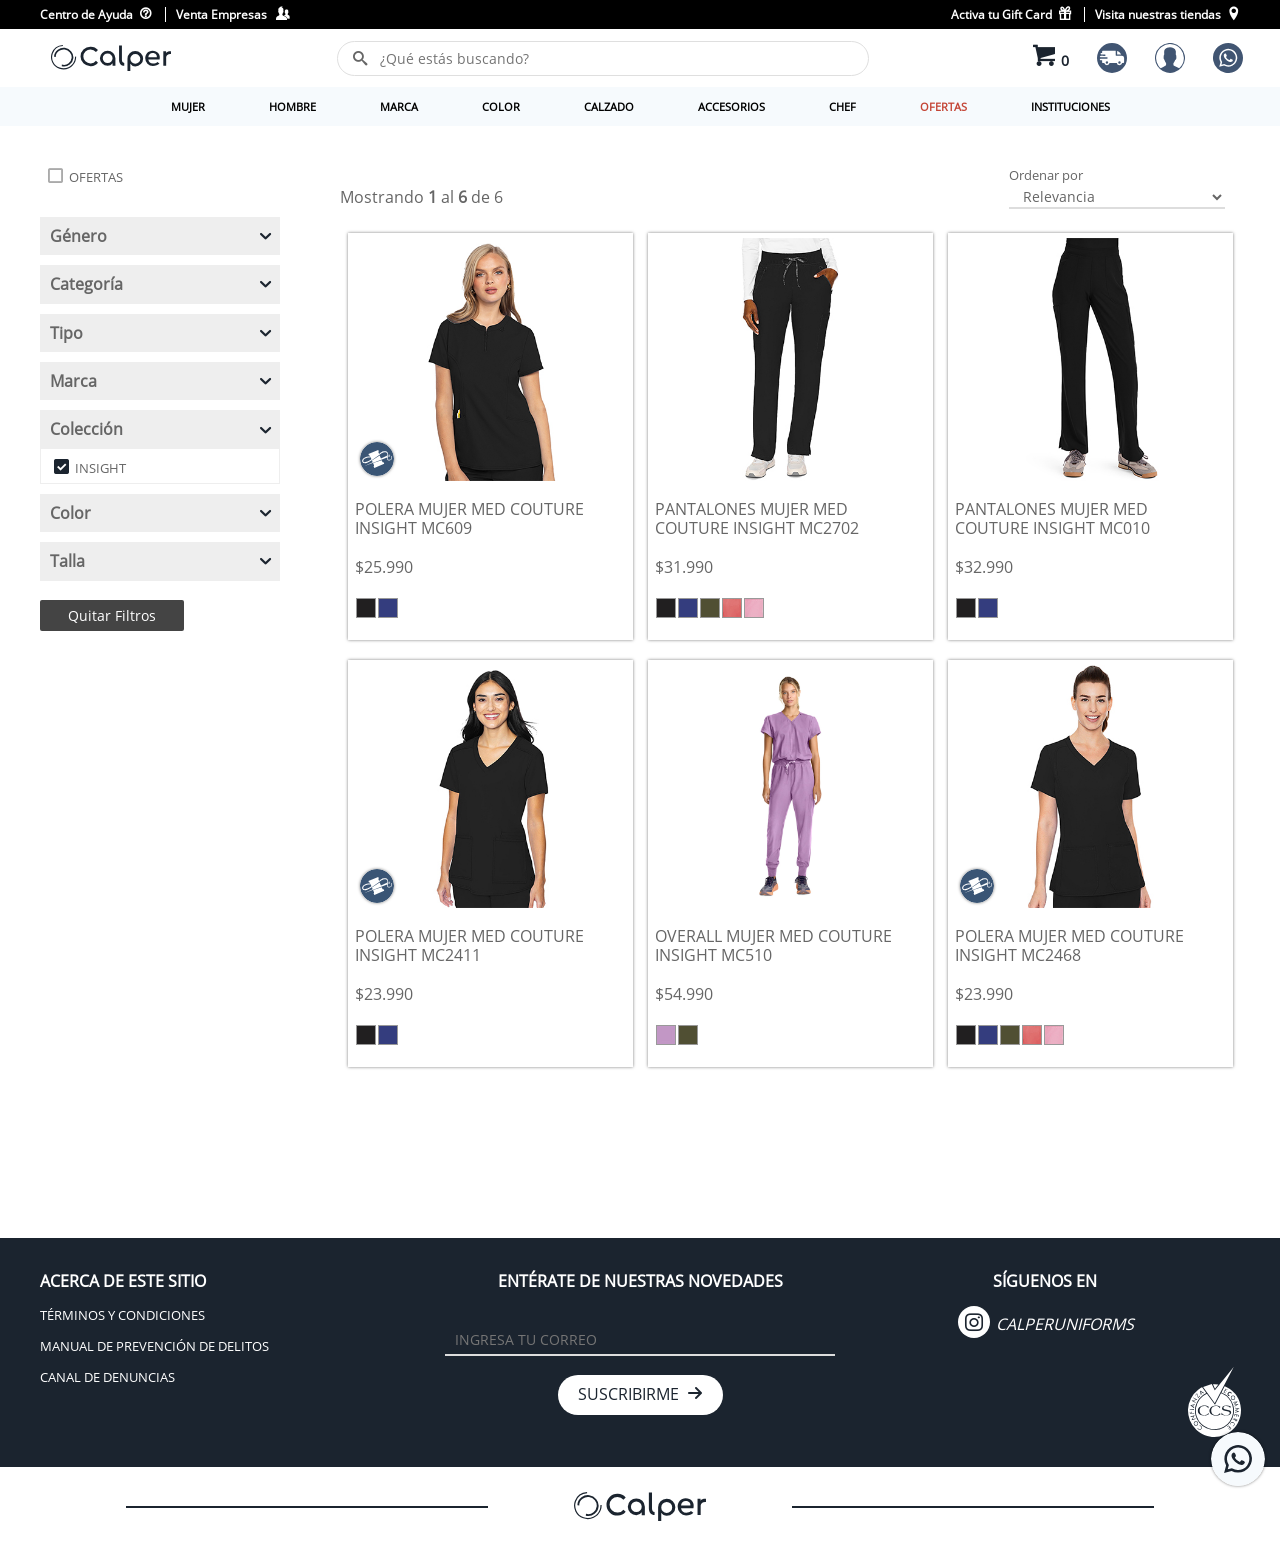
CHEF (842, 106)
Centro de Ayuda (96, 14)
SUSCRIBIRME (640, 1394)
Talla (162, 561)
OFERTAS (943, 106)
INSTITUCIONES (1070, 106)
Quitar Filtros (112, 615)
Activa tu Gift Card (1012, 14)
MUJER (188, 106)
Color (162, 513)
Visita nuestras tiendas (1167, 14)
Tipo (162, 333)
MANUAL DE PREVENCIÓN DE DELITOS (154, 1346)
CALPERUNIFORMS (1046, 1324)
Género (162, 236)
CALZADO (609, 106)
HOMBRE (292, 106)
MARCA (399, 106)
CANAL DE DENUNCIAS (107, 1377)
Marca (162, 381)
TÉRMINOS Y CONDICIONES (122, 1315)
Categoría (162, 284)
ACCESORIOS (731, 106)
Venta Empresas (232, 14)
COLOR (501, 106)
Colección (162, 429)
